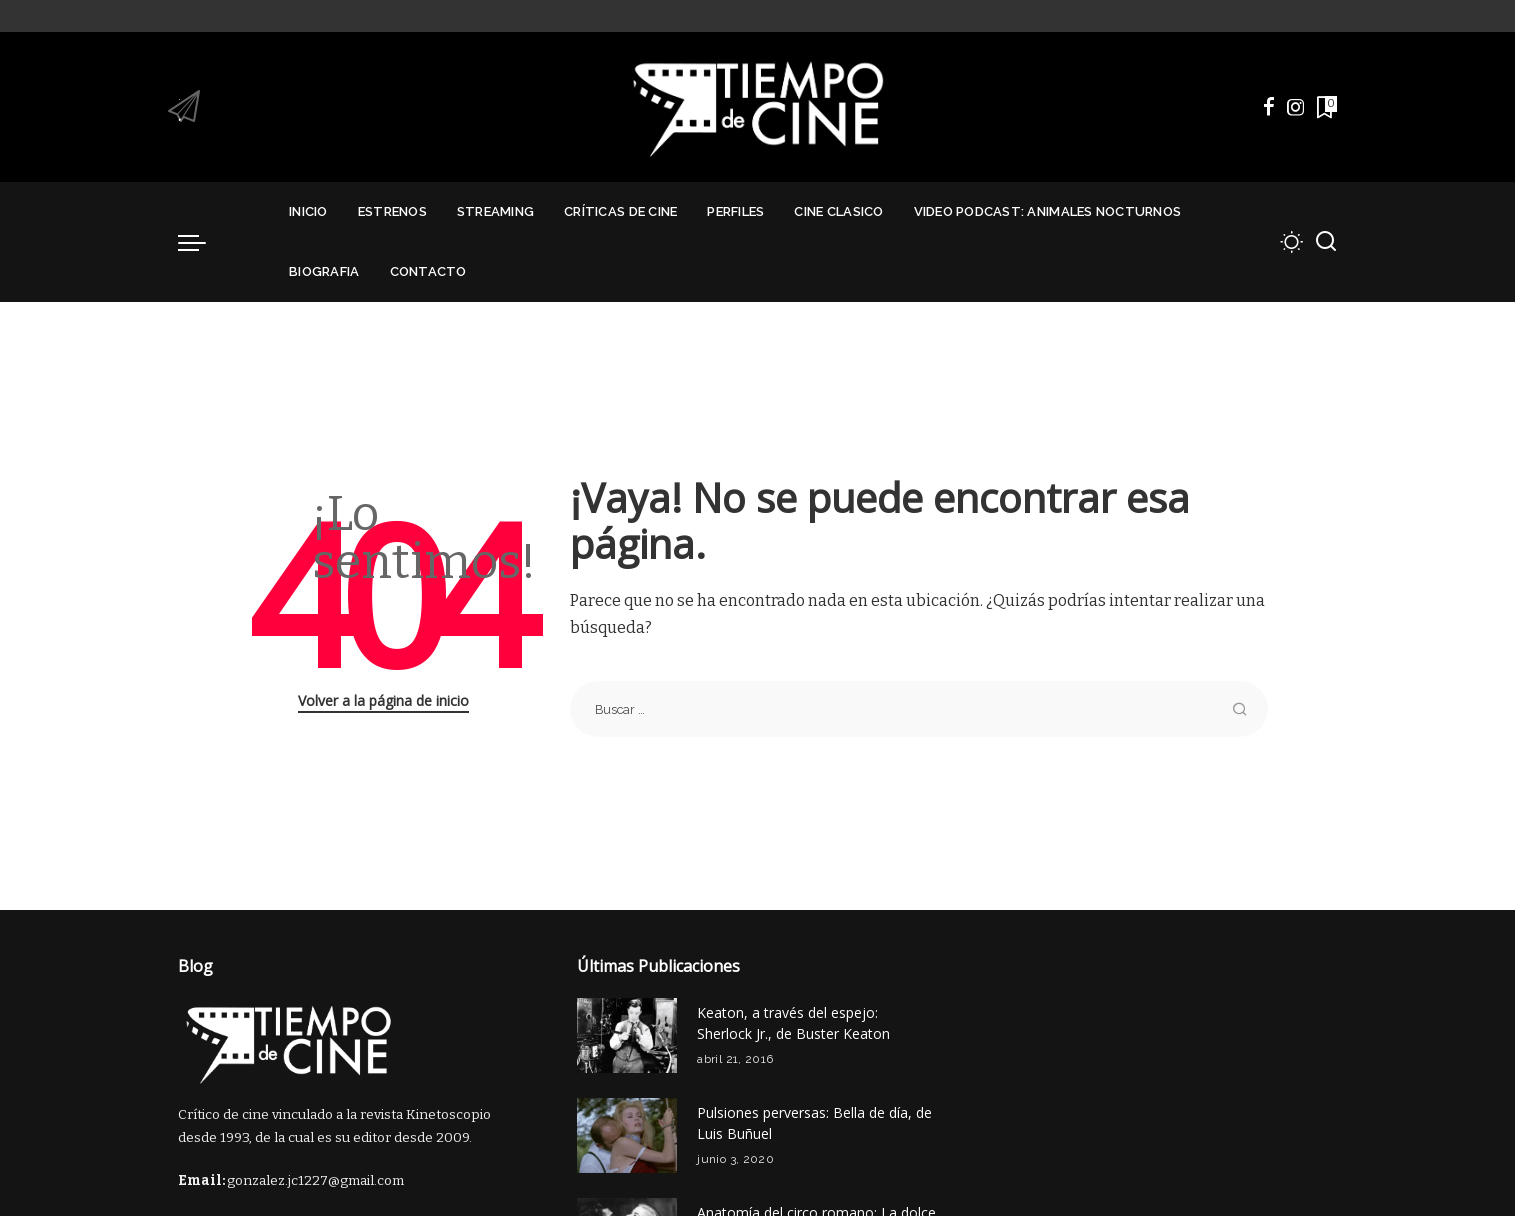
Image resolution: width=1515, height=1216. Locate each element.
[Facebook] (1269, 107)
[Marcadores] (1325, 107)
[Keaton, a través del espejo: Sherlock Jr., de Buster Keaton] (627, 1035)
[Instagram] (1296, 107)
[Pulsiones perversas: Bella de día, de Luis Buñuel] (627, 1135)
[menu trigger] (202, 242)
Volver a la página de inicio (383, 700)
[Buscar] (1326, 242)
